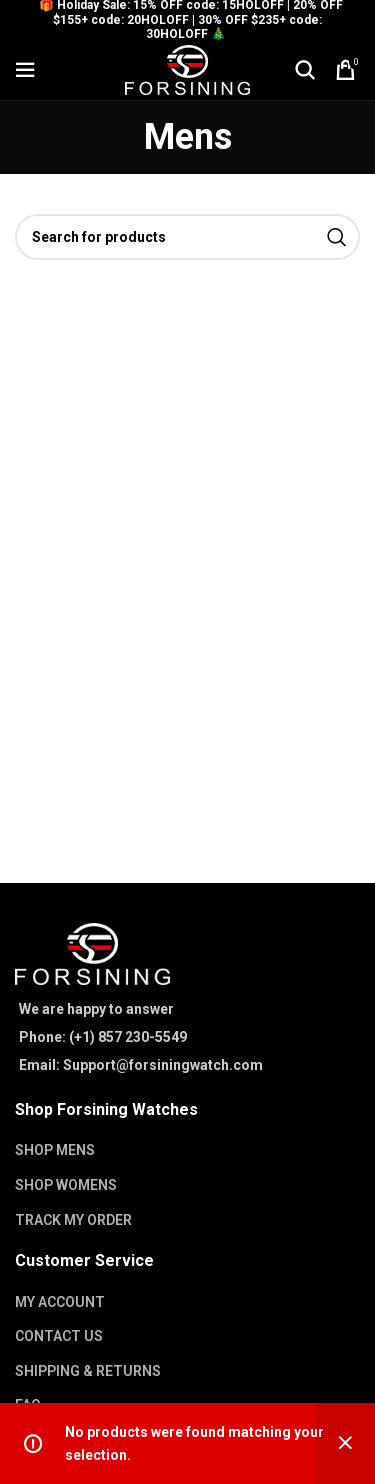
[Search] (305, 70)
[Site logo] (187, 69)
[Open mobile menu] (25, 70)
